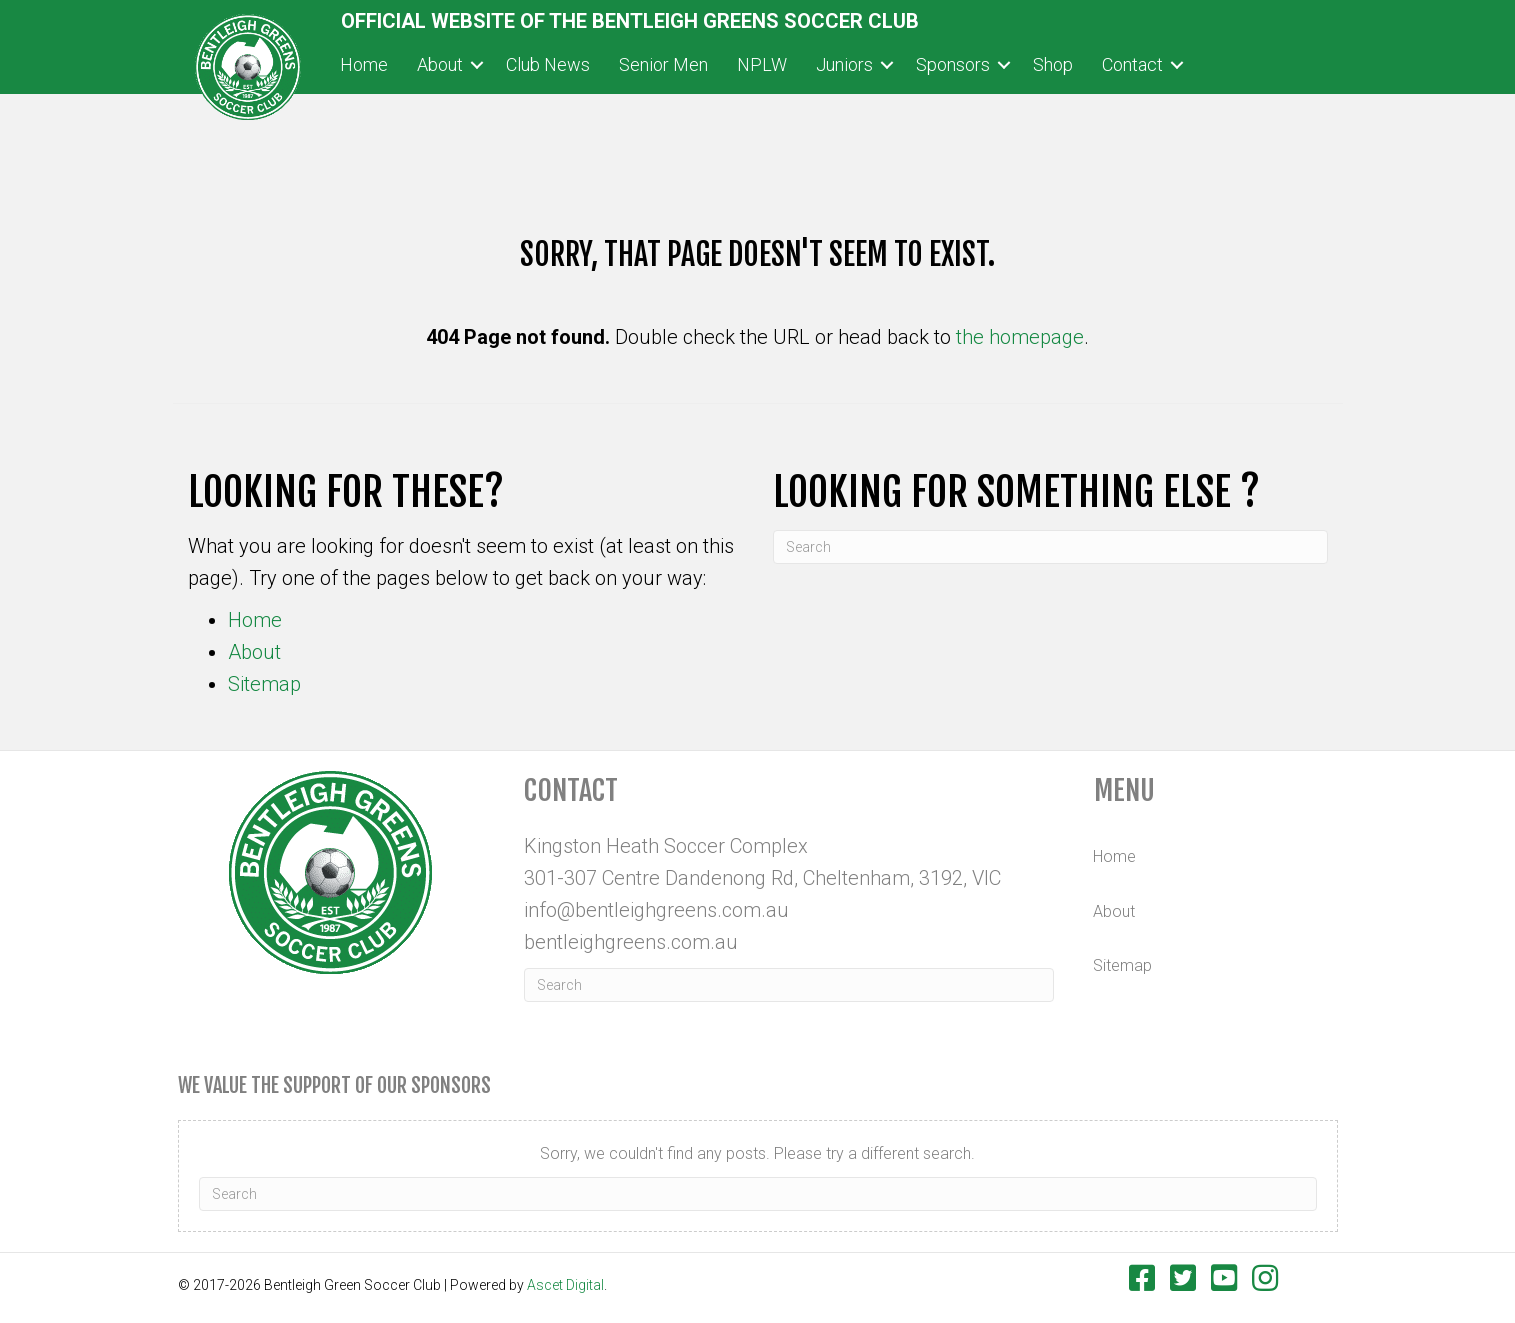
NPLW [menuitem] (762, 64)
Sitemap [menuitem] (1122, 965)
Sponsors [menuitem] (953, 64)
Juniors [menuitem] (844, 64)
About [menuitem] (440, 64)
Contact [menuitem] (1132, 64)
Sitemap (264, 684)
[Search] (1050, 547)
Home (255, 620)
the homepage (1020, 337)
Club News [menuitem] (548, 64)
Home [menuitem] (364, 64)
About (254, 652)
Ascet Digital (565, 1285)
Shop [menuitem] (1053, 64)
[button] (477, 65)
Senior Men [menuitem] (663, 64)
